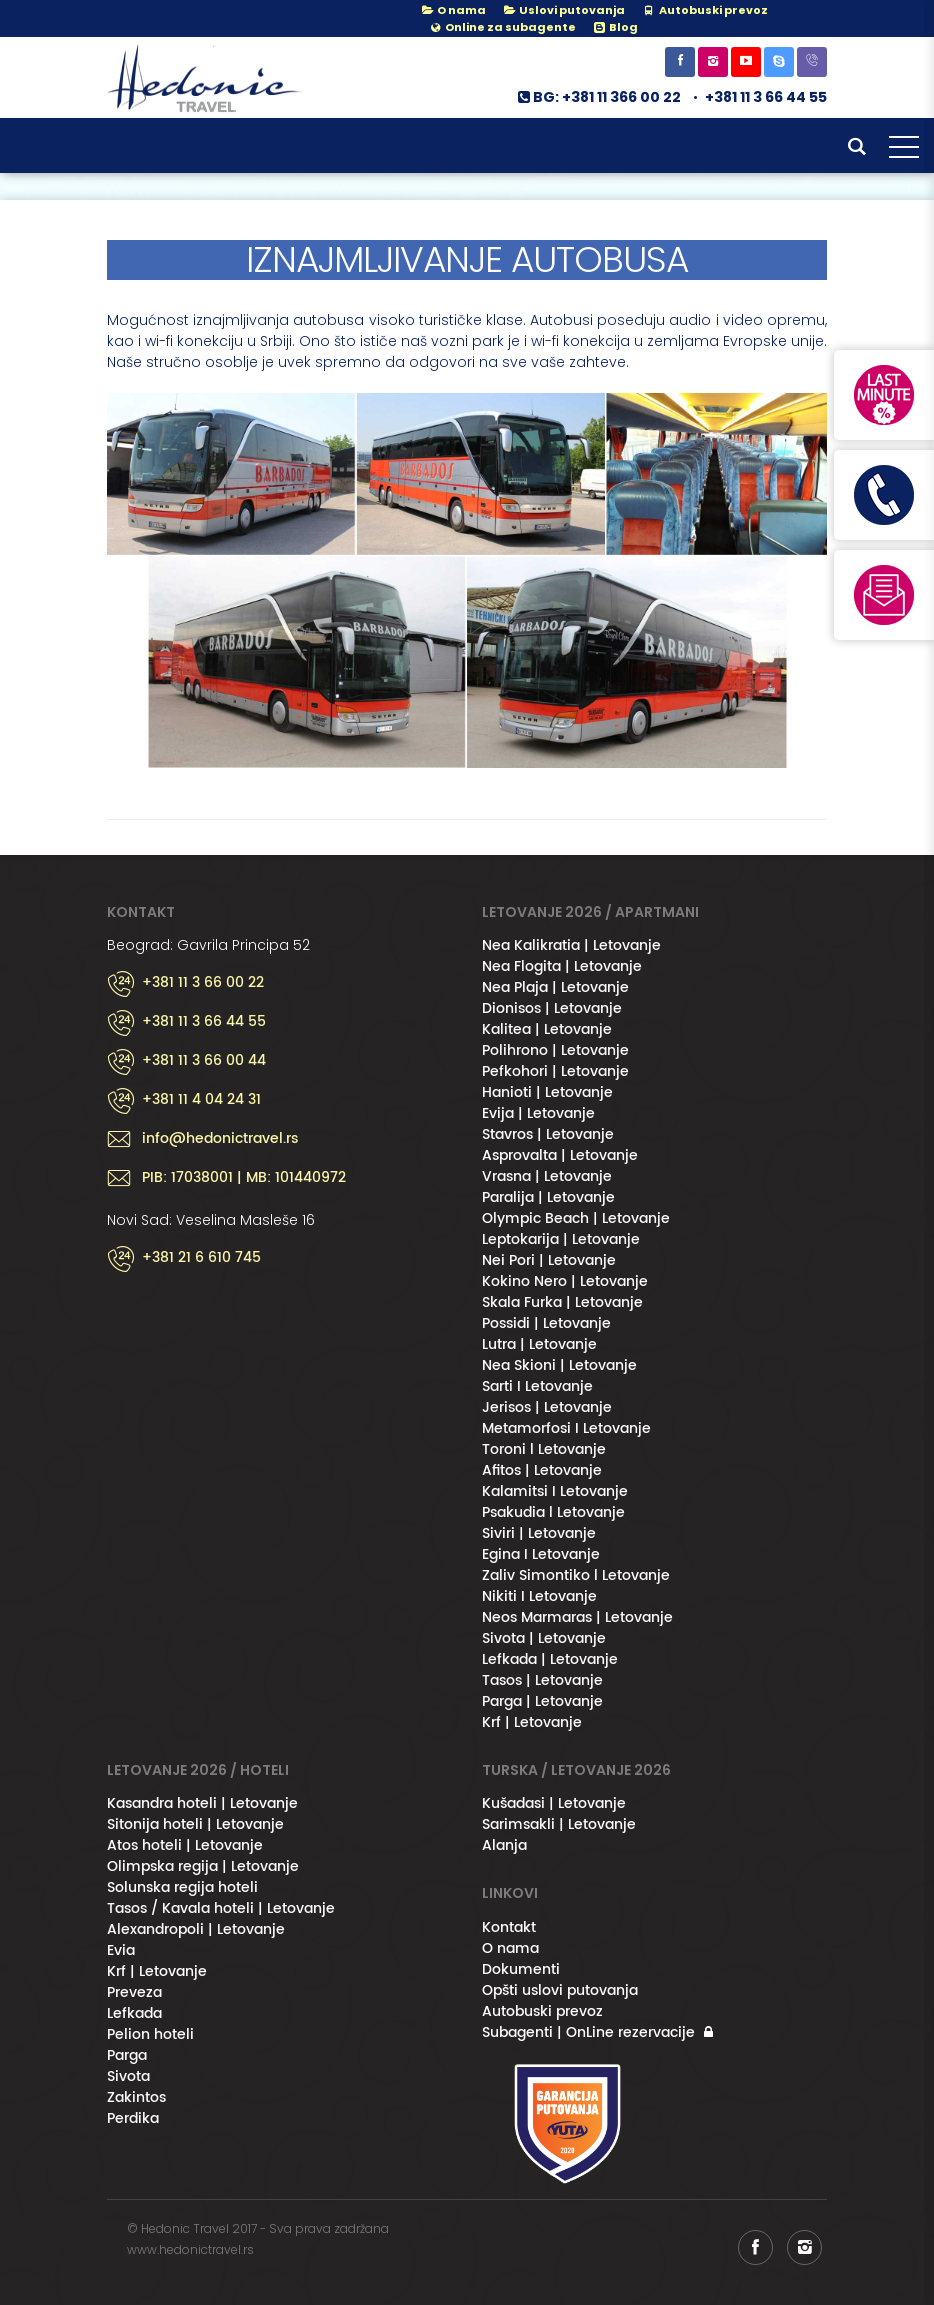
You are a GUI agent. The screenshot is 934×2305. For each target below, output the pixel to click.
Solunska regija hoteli (182, 1887)
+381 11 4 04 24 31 (201, 1100)
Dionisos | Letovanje (552, 1008)
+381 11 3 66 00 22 (203, 983)
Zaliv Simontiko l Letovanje (576, 1575)
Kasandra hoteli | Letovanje (202, 1803)
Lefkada (134, 2013)
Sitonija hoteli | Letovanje (195, 1824)
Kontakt (509, 1927)
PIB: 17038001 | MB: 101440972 (244, 1178)
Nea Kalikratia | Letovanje (571, 945)
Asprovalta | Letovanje (560, 1155)
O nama (453, 10)
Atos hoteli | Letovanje (185, 1845)
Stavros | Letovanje (548, 1134)
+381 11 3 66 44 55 (766, 97)
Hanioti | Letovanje (547, 1092)
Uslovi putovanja (563, 10)
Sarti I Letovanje (537, 1386)
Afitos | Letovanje (542, 1470)
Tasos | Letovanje (542, 1680)
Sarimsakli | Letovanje (559, 1824)
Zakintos (136, 2097)
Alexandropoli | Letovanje (196, 1929)
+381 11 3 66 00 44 (204, 1061)
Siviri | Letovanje (539, 1533)
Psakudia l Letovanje (553, 1512)
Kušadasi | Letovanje (554, 1803)
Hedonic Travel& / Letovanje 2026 (207, 77)
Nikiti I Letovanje (539, 1596)
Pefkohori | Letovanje (555, 1071)
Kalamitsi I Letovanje (555, 1491)
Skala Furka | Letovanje (562, 1302)
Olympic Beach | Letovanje (576, 1218)
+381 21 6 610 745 (201, 1258)
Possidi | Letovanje (546, 1323)
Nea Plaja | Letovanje (555, 987)
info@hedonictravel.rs (220, 1139)
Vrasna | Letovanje (547, 1176)
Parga (127, 2055)
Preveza (134, 1992)
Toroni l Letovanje (544, 1449)
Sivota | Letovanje (544, 1638)
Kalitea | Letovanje (547, 1029)
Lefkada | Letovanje (550, 1659)
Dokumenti (521, 1969)
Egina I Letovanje (541, 1554)
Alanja (504, 1845)
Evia (121, 1950)
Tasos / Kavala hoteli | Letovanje (221, 1908)
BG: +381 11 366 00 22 (598, 97)
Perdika (133, 2118)
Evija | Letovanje (538, 1113)
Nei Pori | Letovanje (549, 1260)
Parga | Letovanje (542, 1701)
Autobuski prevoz (542, 2011)
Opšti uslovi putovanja (560, 1990)
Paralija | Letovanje (548, 1197)
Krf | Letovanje (532, 1722)
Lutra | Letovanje (539, 1344)
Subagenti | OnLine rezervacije (588, 2032)
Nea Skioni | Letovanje (559, 1365)
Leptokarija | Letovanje (561, 1239)
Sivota (128, 2076)
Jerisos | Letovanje (547, 1407)
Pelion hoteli (150, 2034)
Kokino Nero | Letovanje (565, 1281)
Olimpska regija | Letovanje (203, 1866)
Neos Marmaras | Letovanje (577, 1617)
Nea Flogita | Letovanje (562, 966)
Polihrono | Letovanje (555, 1050)
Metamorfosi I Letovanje (566, 1428)
